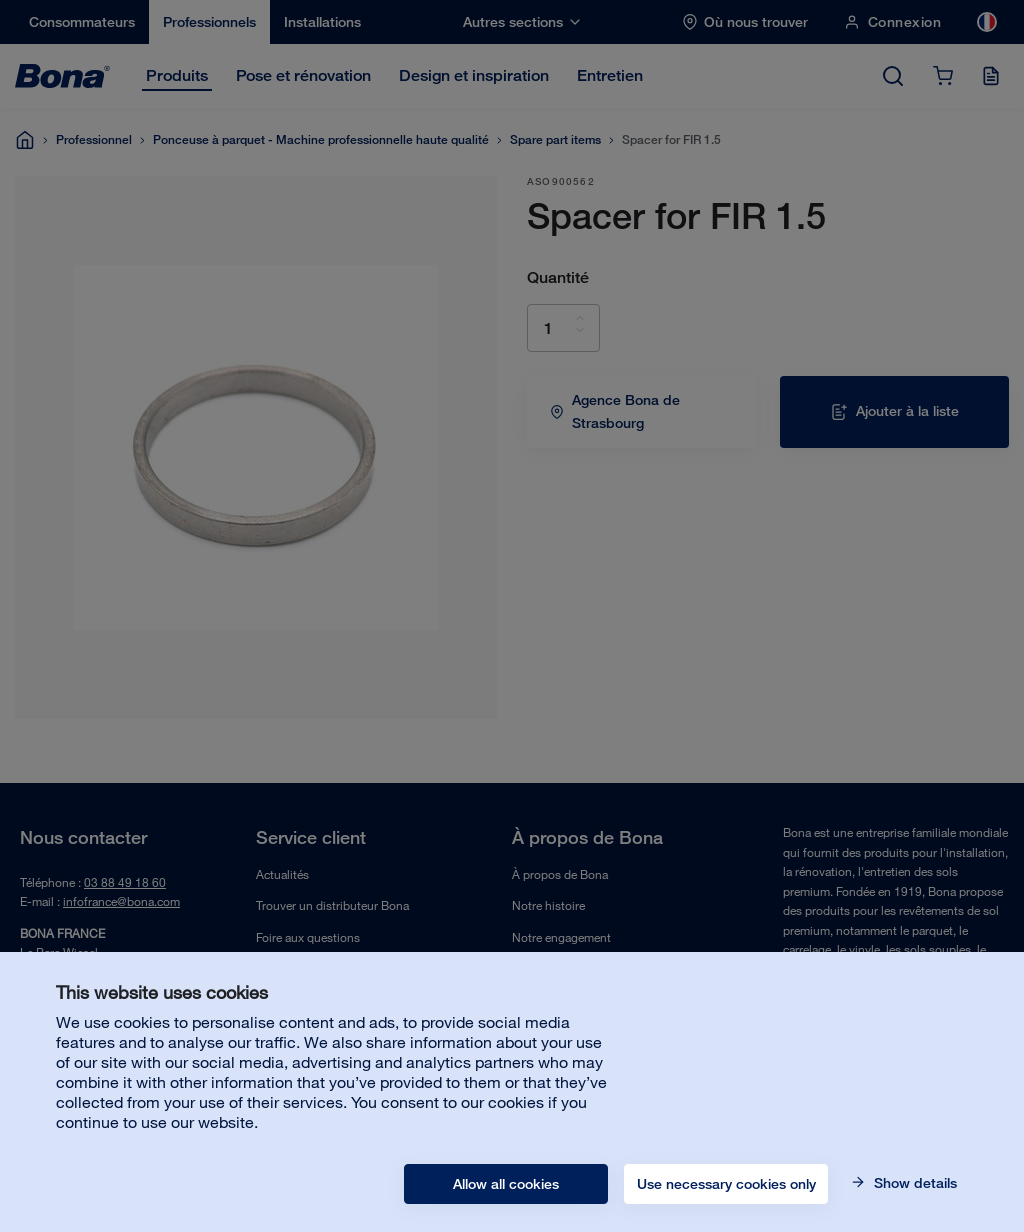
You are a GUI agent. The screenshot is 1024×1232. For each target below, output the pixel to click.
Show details (913, 1183)
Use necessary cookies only (726, 1184)
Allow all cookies (506, 1184)
